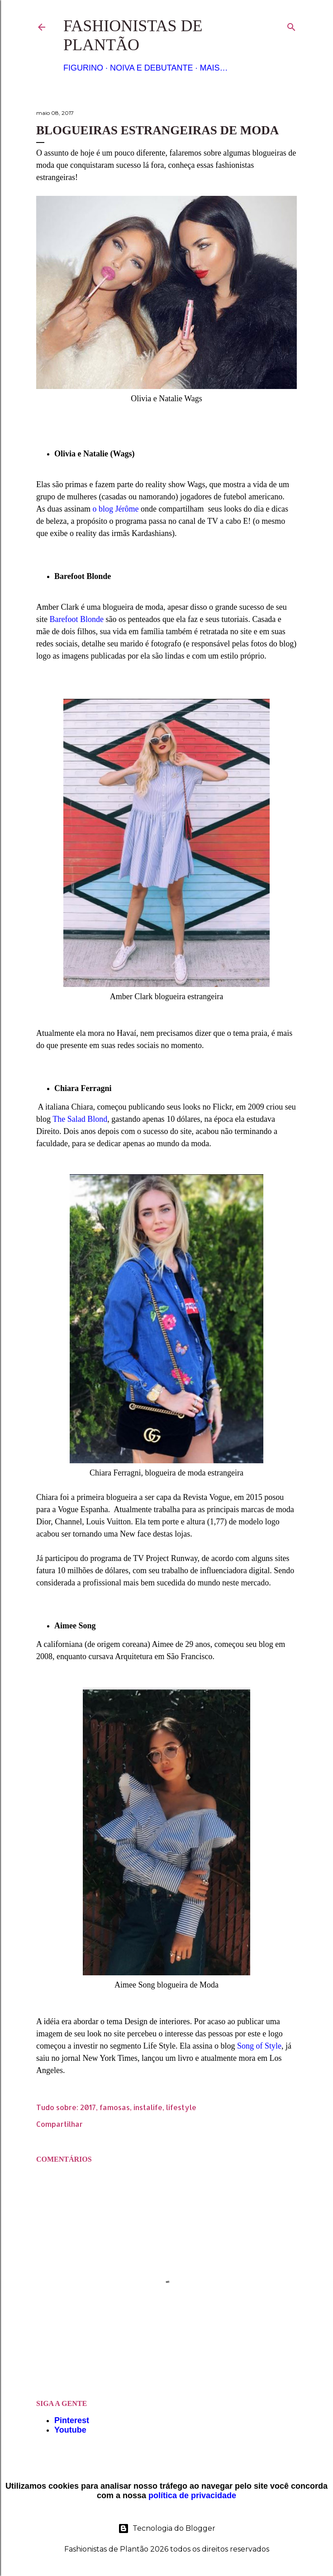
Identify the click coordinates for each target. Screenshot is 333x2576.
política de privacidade (192, 2495)
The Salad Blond (79, 1119)
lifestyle (181, 2107)
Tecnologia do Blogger (166, 2528)
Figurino (83, 67)
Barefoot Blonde (77, 619)
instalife (147, 2107)
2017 (88, 2107)
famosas (115, 2107)
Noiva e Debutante (151, 67)
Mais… (214, 67)
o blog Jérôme (116, 508)
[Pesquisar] (291, 25)
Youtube (70, 2429)
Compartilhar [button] (59, 2124)
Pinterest (71, 2420)
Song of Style (258, 2045)
